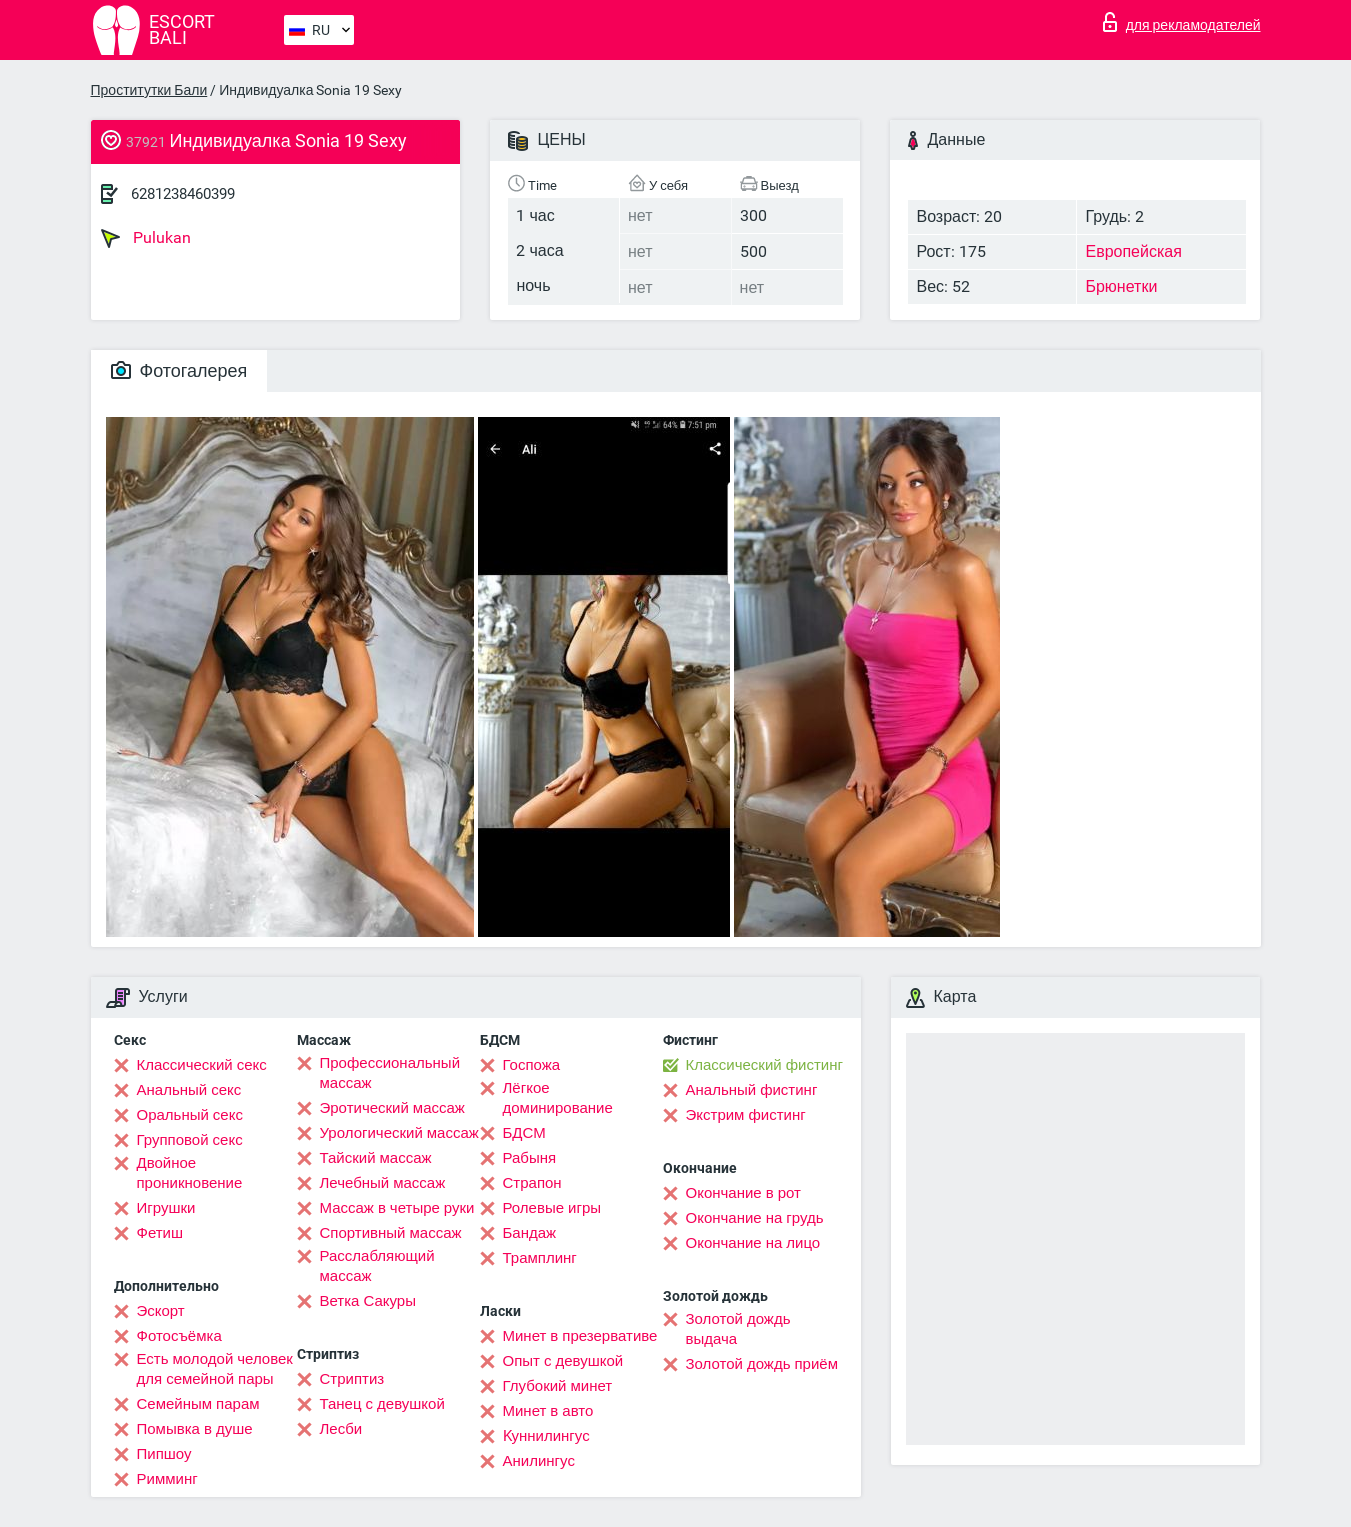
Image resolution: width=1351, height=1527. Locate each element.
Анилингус (539, 1461)
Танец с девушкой (382, 1404)
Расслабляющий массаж (377, 1266)
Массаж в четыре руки (397, 1208)
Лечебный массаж (383, 1183)
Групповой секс (190, 1140)
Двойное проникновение (190, 1173)
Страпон (532, 1183)
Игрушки (166, 1208)
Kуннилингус (546, 1436)
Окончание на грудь (755, 1218)
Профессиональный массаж (390, 1073)
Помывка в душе (195, 1429)
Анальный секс (189, 1090)
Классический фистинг (764, 1065)
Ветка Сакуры (368, 1301)
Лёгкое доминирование (558, 1098)
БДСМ (524, 1133)
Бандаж (530, 1233)
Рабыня (530, 1158)
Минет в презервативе (580, 1336)
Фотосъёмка (179, 1336)
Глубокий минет (558, 1386)
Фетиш (160, 1233)
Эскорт (161, 1311)
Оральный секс (190, 1115)
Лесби (341, 1429)
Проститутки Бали (149, 90)
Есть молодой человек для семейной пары (215, 1369)
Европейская (1133, 251)
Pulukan (146, 238)
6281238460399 (183, 194)
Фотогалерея (179, 370)
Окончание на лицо (753, 1243)
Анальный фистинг (752, 1090)
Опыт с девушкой (563, 1361)
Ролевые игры (552, 1208)
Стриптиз (352, 1379)
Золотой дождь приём (762, 1364)
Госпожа (532, 1065)
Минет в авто (548, 1411)
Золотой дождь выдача (738, 1329)
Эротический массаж (392, 1108)
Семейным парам (198, 1404)
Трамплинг (540, 1258)
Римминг (167, 1479)
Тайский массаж (376, 1158)
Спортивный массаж (391, 1233)
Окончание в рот (743, 1193)
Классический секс (202, 1065)
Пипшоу (164, 1454)
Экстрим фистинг (746, 1115)
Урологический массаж (399, 1133)
